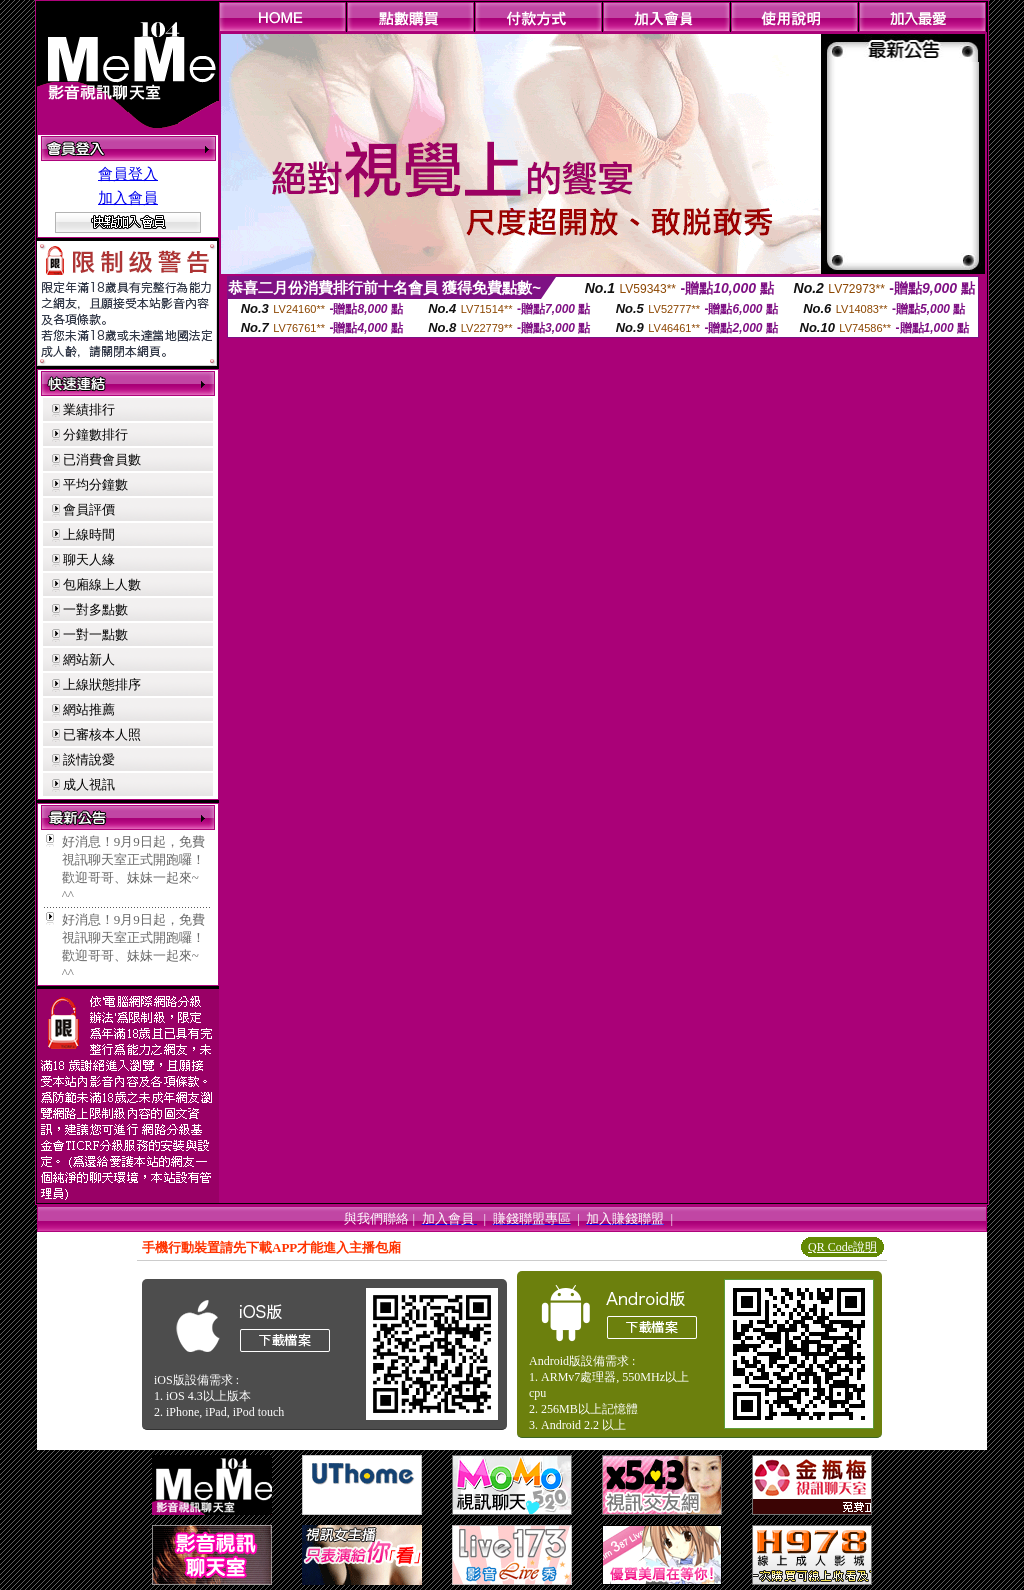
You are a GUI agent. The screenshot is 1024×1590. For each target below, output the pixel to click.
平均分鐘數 (95, 484)
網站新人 (89, 659)
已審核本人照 (102, 734)
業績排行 (89, 409)
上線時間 (89, 534)
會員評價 (89, 509)
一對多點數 (95, 609)
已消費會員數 (102, 459)
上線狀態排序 (102, 684)
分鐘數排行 (95, 434)
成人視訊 (89, 784)
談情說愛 (89, 759)
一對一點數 (95, 634)
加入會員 (128, 198)
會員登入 (128, 174)
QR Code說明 (842, 1247)
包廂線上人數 (102, 584)
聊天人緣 (89, 559)
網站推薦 (89, 709)
